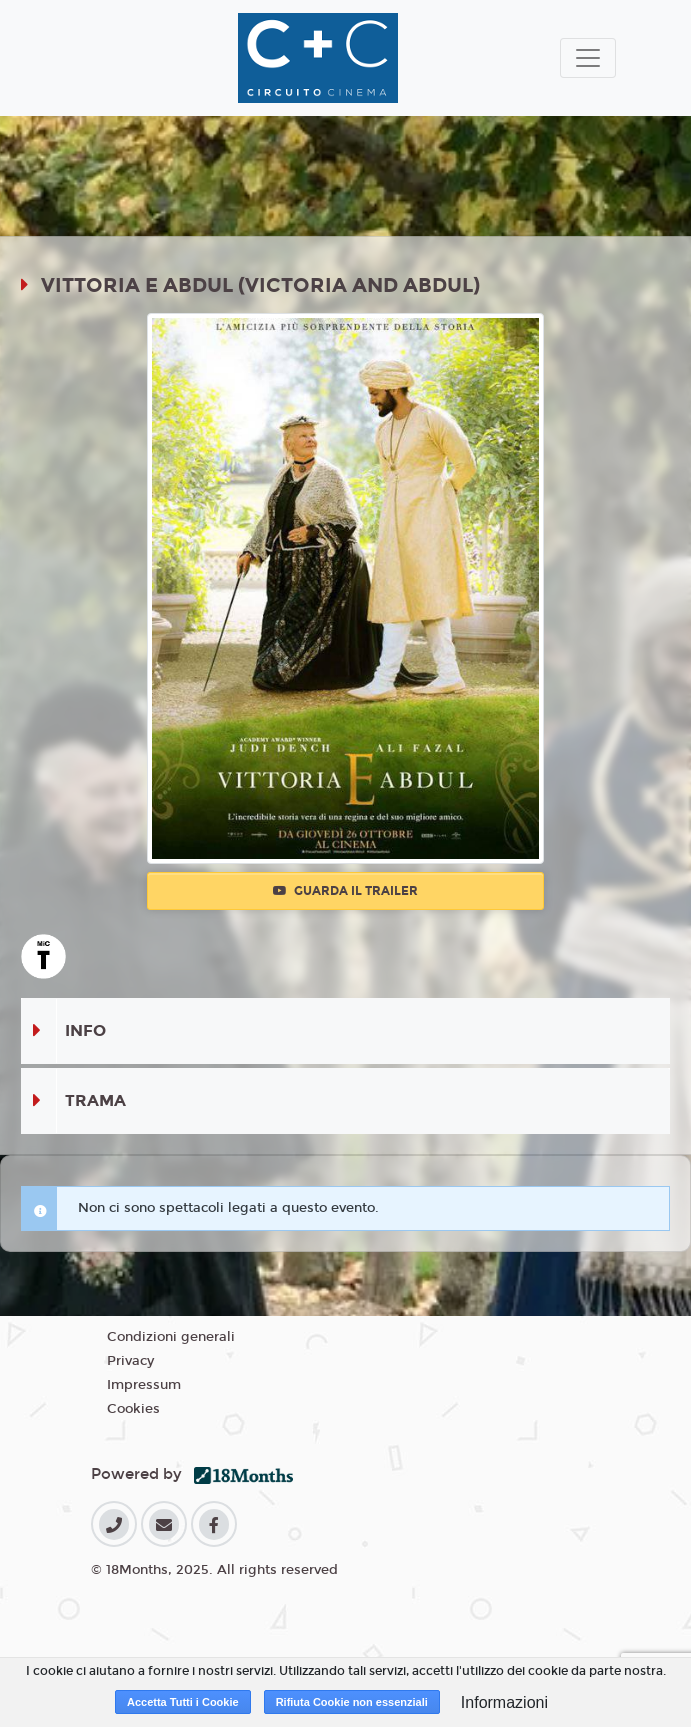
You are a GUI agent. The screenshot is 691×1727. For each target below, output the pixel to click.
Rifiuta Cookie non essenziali (352, 1702)
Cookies (133, 1409)
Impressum (144, 1385)
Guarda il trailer (345, 891)
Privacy (130, 1361)
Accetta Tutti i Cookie (183, 1702)
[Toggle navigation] (588, 58)
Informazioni (504, 1702)
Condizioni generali (171, 1337)
